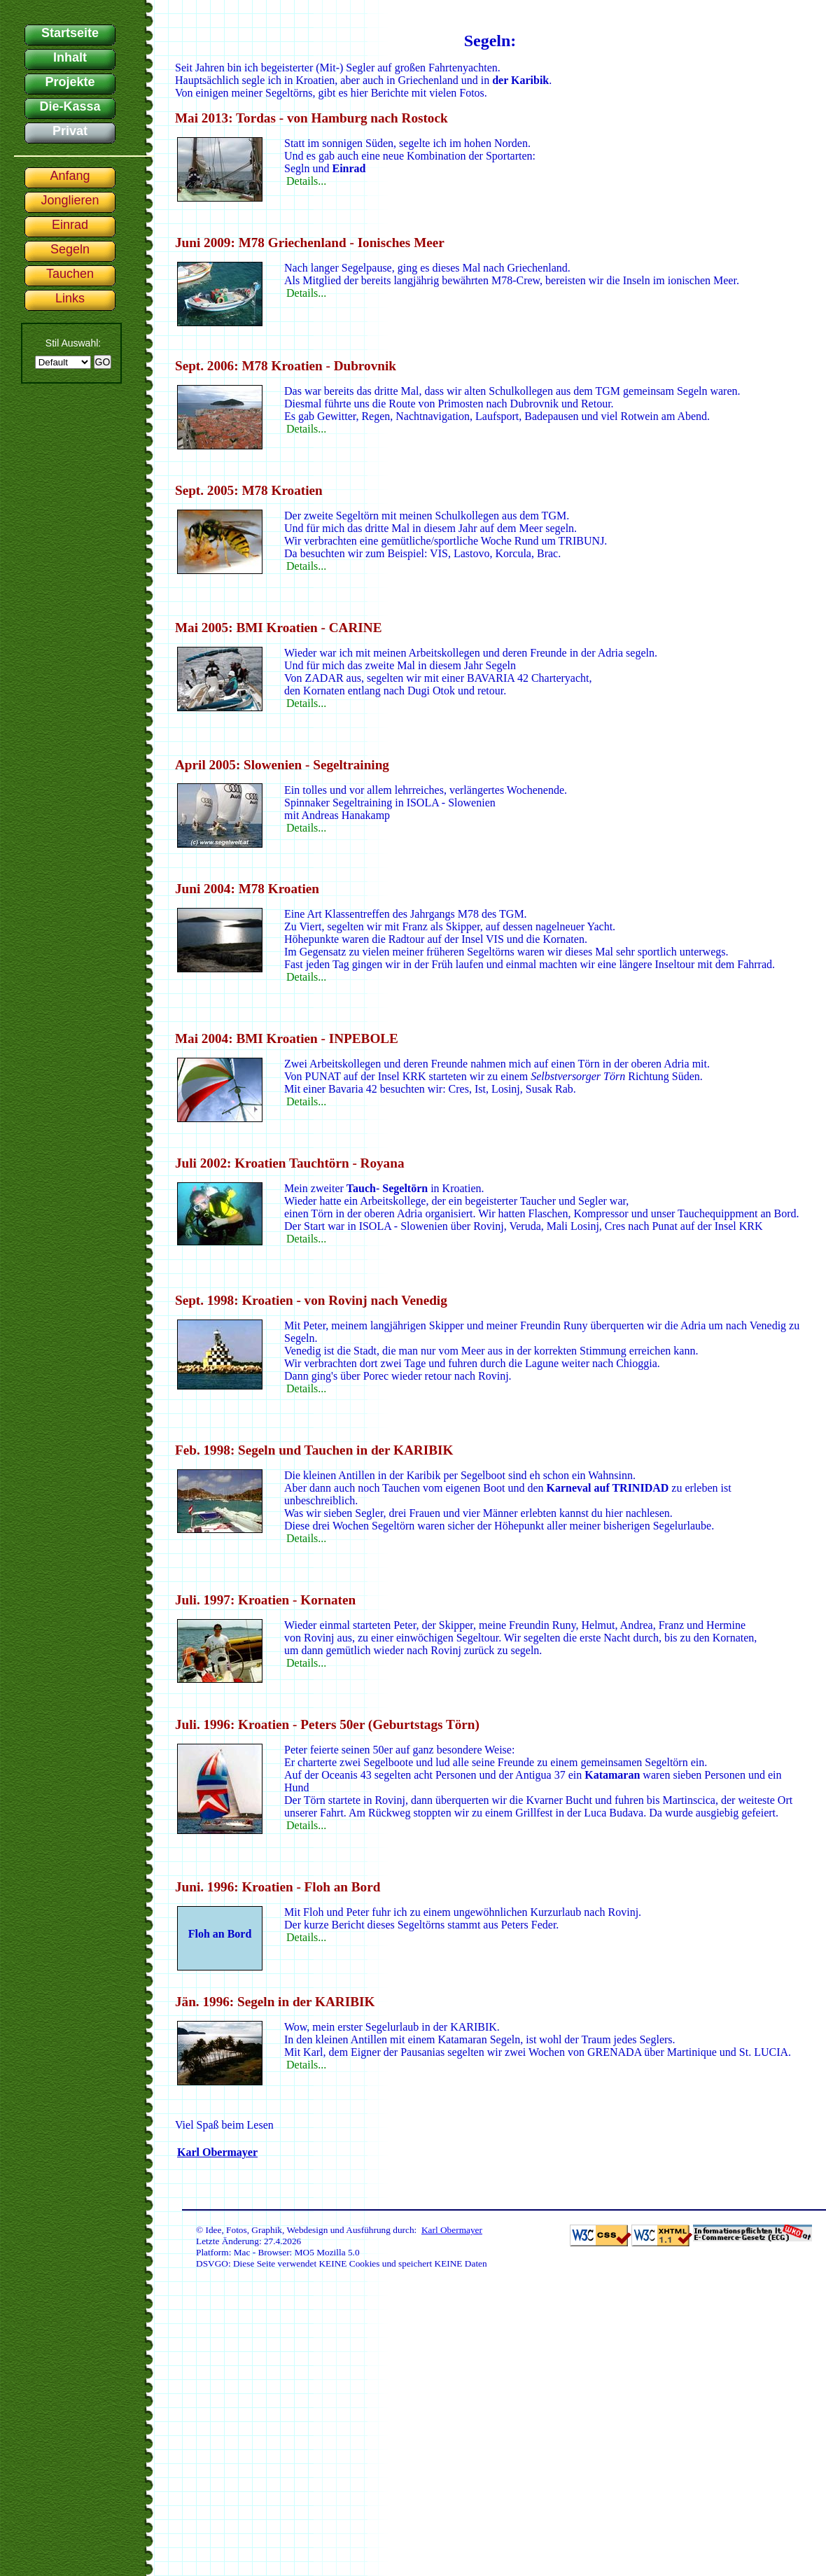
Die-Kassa (69, 106)
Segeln (70, 249)
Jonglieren (70, 200)
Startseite (70, 33)
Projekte (69, 82)
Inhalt (70, 57)
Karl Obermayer (217, 2152)
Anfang (70, 176)
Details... (306, 181)
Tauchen (70, 274)
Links (70, 298)
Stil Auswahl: (73, 343)
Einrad (70, 225)
